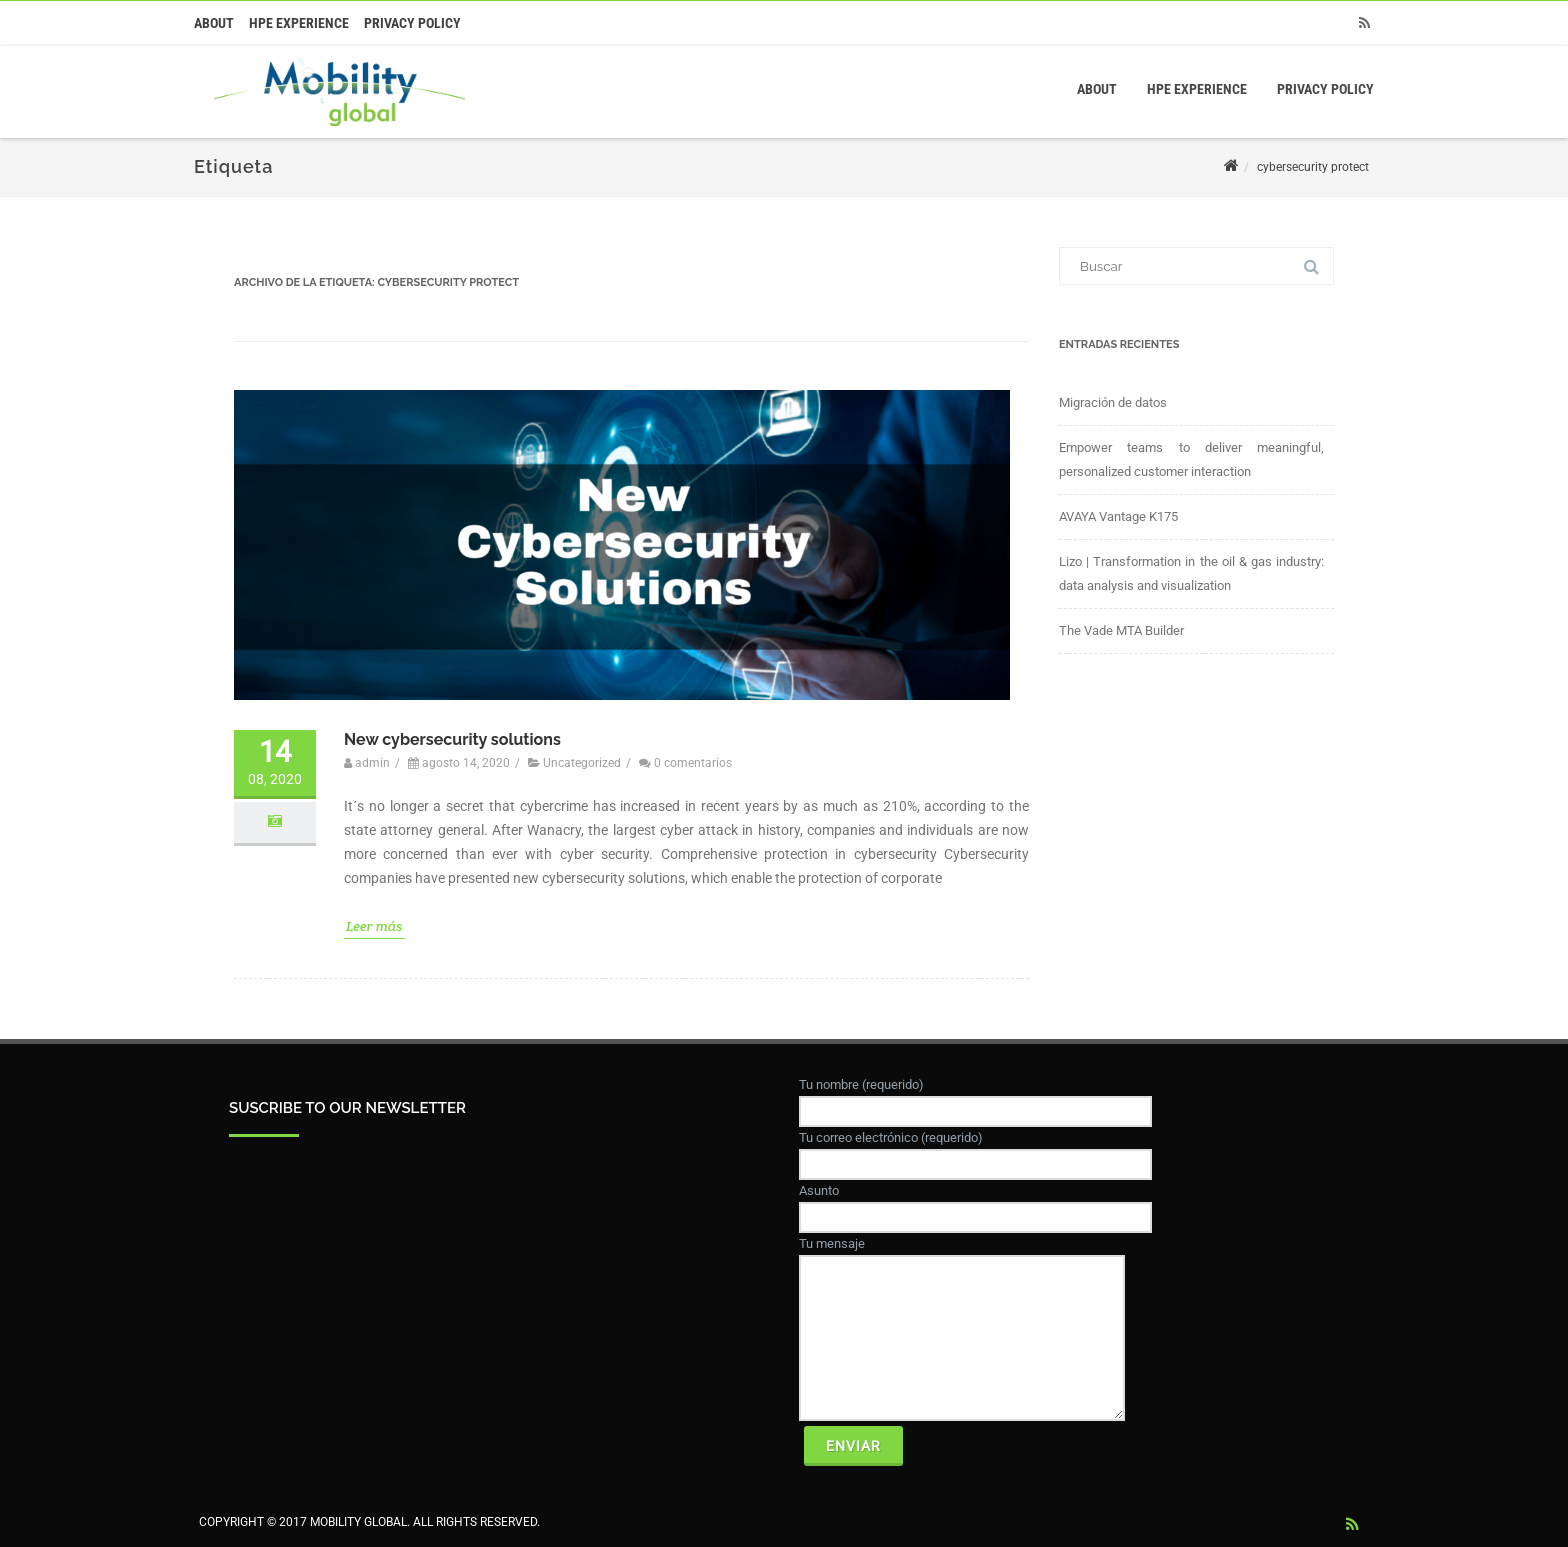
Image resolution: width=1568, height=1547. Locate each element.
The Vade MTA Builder (1121, 630)
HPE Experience (299, 23)
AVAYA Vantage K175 (1118, 516)
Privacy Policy (412, 23)
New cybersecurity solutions (452, 740)
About (214, 23)
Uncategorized (582, 765)
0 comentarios (693, 765)
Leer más (374, 927)
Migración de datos (1113, 402)
